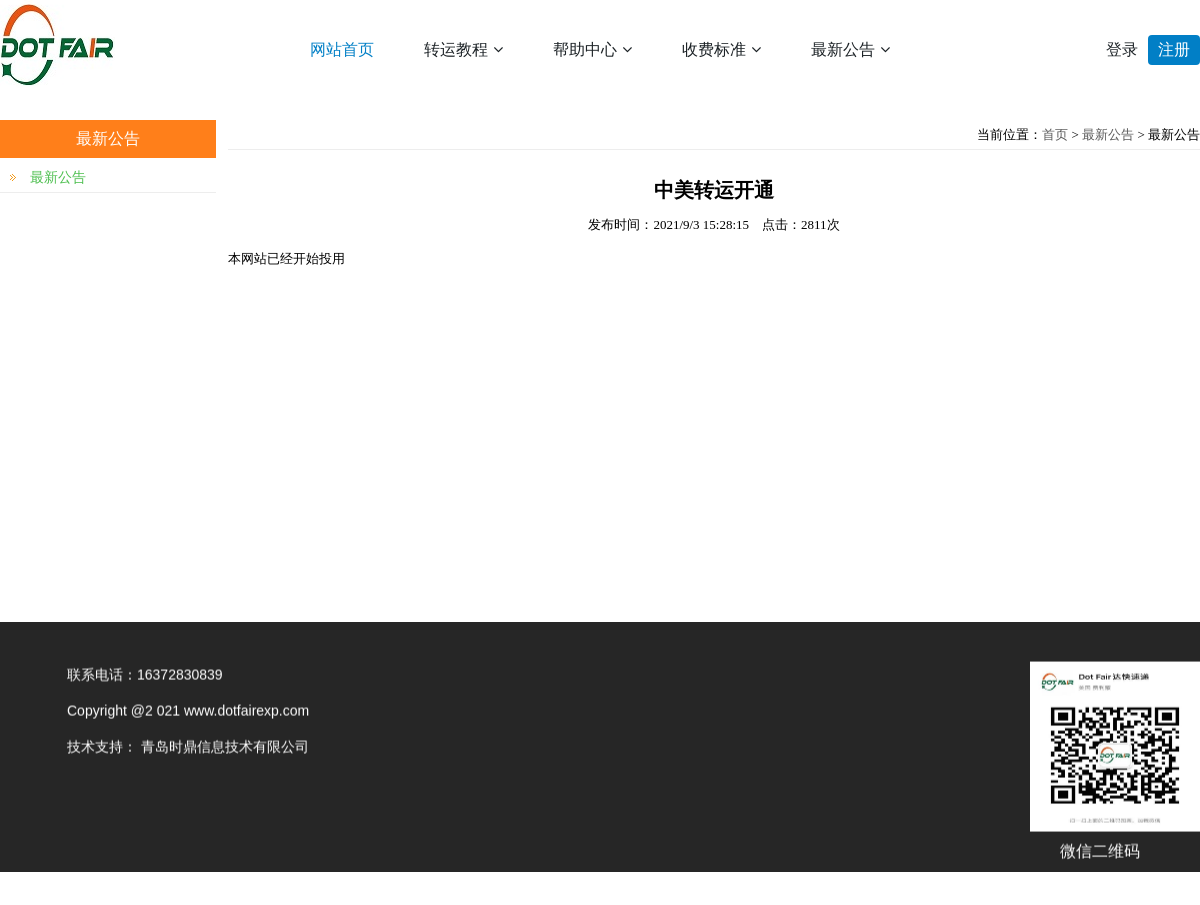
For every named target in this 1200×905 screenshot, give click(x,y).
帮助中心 (592, 49)
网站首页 (342, 49)
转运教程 (463, 49)
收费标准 (721, 49)
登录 (1122, 49)
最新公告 (850, 49)
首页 (1055, 134)
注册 (1174, 49)
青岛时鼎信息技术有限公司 (225, 748)
